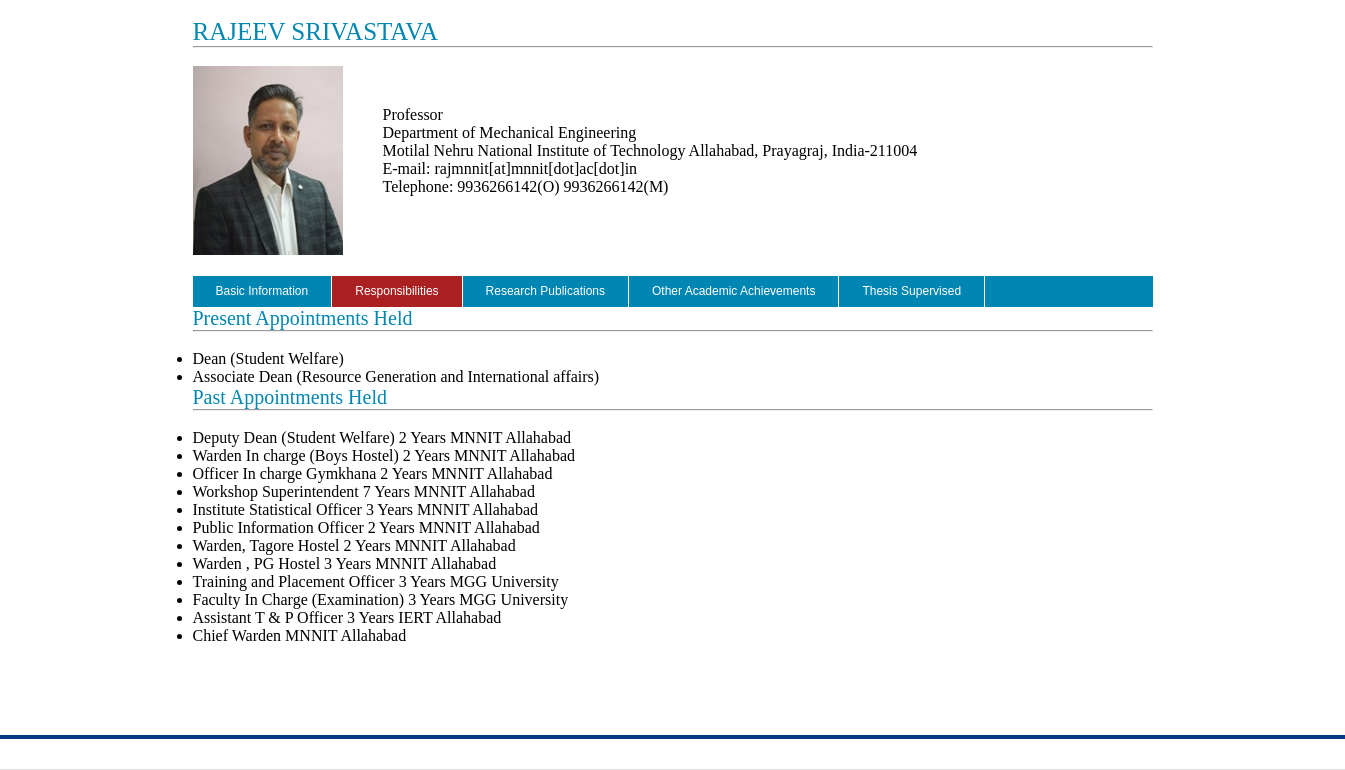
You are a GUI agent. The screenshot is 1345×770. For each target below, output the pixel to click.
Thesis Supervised (911, 291)
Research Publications (545, 291)
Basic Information (262, 291)
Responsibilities (396, 291)
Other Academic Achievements (733, 291)
